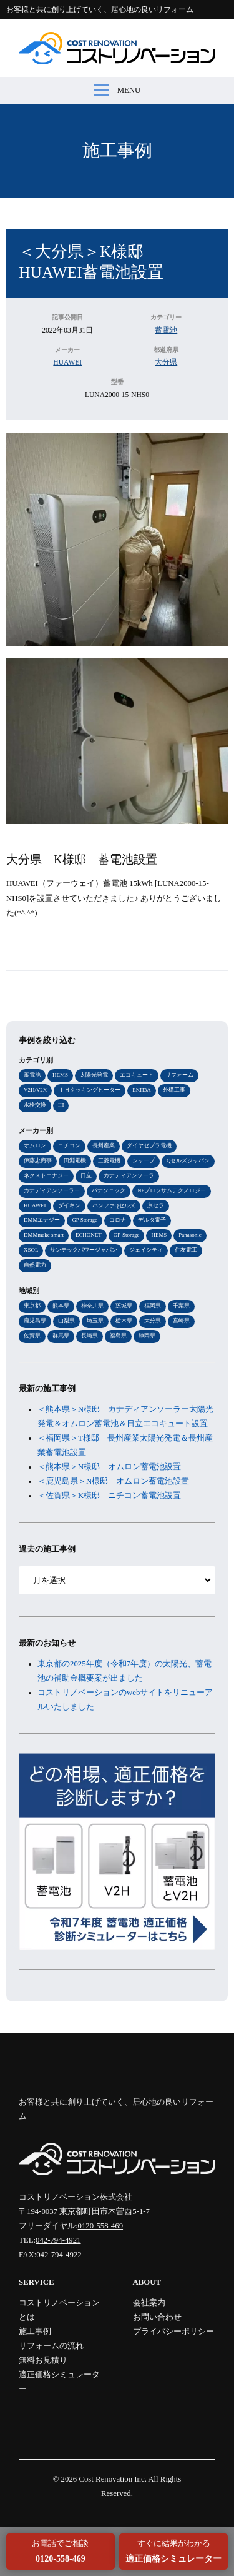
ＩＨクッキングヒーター (89, 1090)
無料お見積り (43, 2360)
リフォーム (179, 1075)
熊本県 (60, 1305)
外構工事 (174, 1090)
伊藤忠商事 (38, 1160)
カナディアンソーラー (52, 1190)
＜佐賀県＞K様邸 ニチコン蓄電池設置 (109, 1495)
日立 (86, 1175)
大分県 (166, 362)
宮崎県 (181, 1320)
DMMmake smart (44, 1235)
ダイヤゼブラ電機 (149, 1145)
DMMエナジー (42, 1220)
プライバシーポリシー (173, 2331)
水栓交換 (35, 1105)
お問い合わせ (157, 2317)
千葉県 (181, 1305)
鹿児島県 (35, 1320)
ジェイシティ (146, 1250)
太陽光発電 (94, 1075)
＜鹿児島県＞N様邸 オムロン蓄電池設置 (113, 1481)
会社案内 (149, 2302)
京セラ (155, 1205)
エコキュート (137, 1075)
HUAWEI (67, 362)
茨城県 (123, 1305)
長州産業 (103, 1145)
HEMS (60, 1075)
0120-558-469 (101, 2225)
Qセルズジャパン (188, 1160)
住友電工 (186, 1250)
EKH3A (141, 1090)
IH (61, 1105)
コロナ (117, 1220)
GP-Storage (127, 1235)
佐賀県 (32, 1335)
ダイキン (69, 1205)
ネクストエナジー (46, 1175)
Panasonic (189, 1235)
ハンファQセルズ (113, 1205)
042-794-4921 (58, 2240)
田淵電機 (75, 1160)
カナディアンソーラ (129, 1175)
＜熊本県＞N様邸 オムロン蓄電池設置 (109, 1466)
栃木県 (123, 1320)
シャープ (143, 1160)
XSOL (31, 1250)
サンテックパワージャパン (83, 1250)
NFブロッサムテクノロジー (171, 1190)
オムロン (35, 1145)
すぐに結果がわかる (173, 2551)
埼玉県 (95, 1320)
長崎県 (89, 1335)
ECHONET (89, 1235)
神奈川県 (92, 1305)
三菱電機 (109, 1160)
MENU (117, 90)
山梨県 (66, 1320)
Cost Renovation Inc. (112, 2479)
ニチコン (69, 1145)
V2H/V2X (35, 1090)
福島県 (118, 1335)
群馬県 (60, 1335)
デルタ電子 (152, 1220)
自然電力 (35, 1265)
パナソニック (108, 1190)
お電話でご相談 (60, 2551)
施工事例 (117, 150)
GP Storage (84, 1220)
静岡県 (147, 1335)
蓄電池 (166, 330)
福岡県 (152, 1305)
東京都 (32, 1305)
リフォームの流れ (51, 2346)
